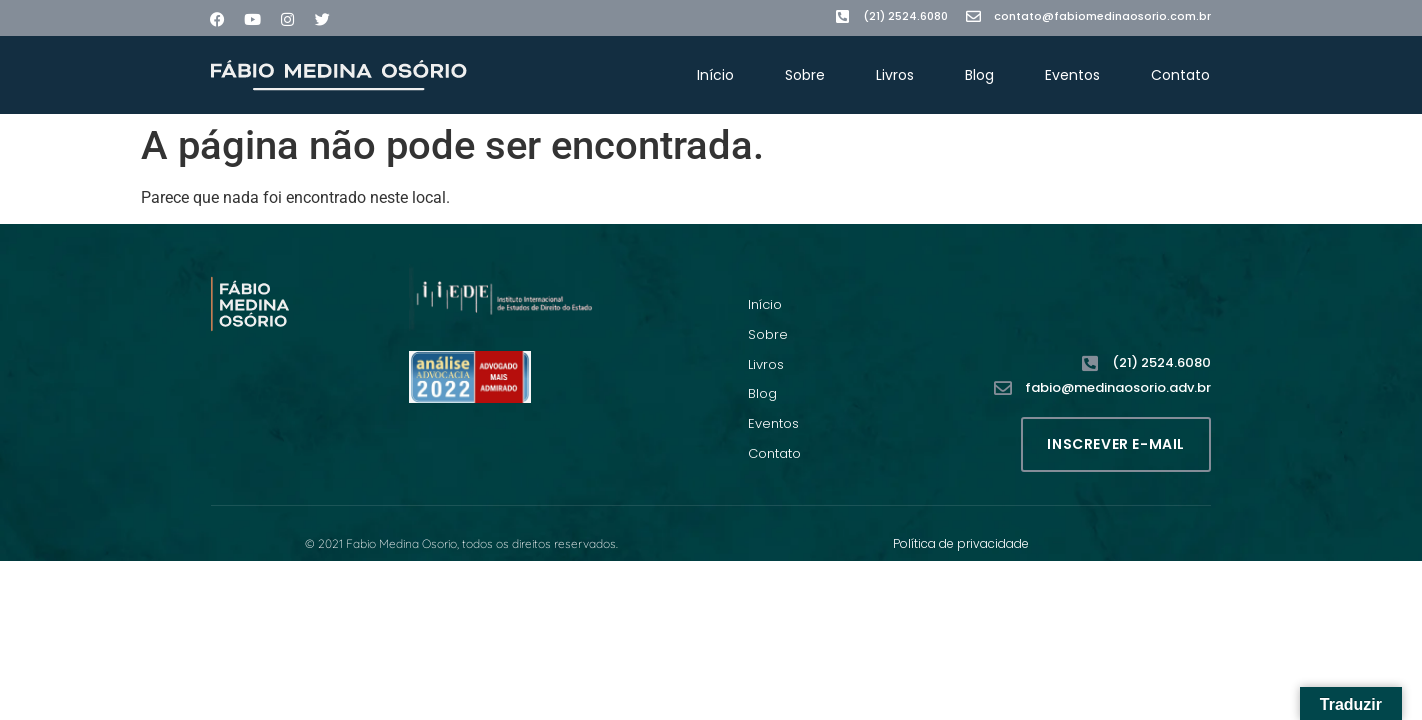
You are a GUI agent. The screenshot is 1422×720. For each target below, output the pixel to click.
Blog (979, 75)
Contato (1180, 75)
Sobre (805, 75)
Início (715, 75)
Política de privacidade (961, 543)
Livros (895, 75)
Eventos (1072, 75)
